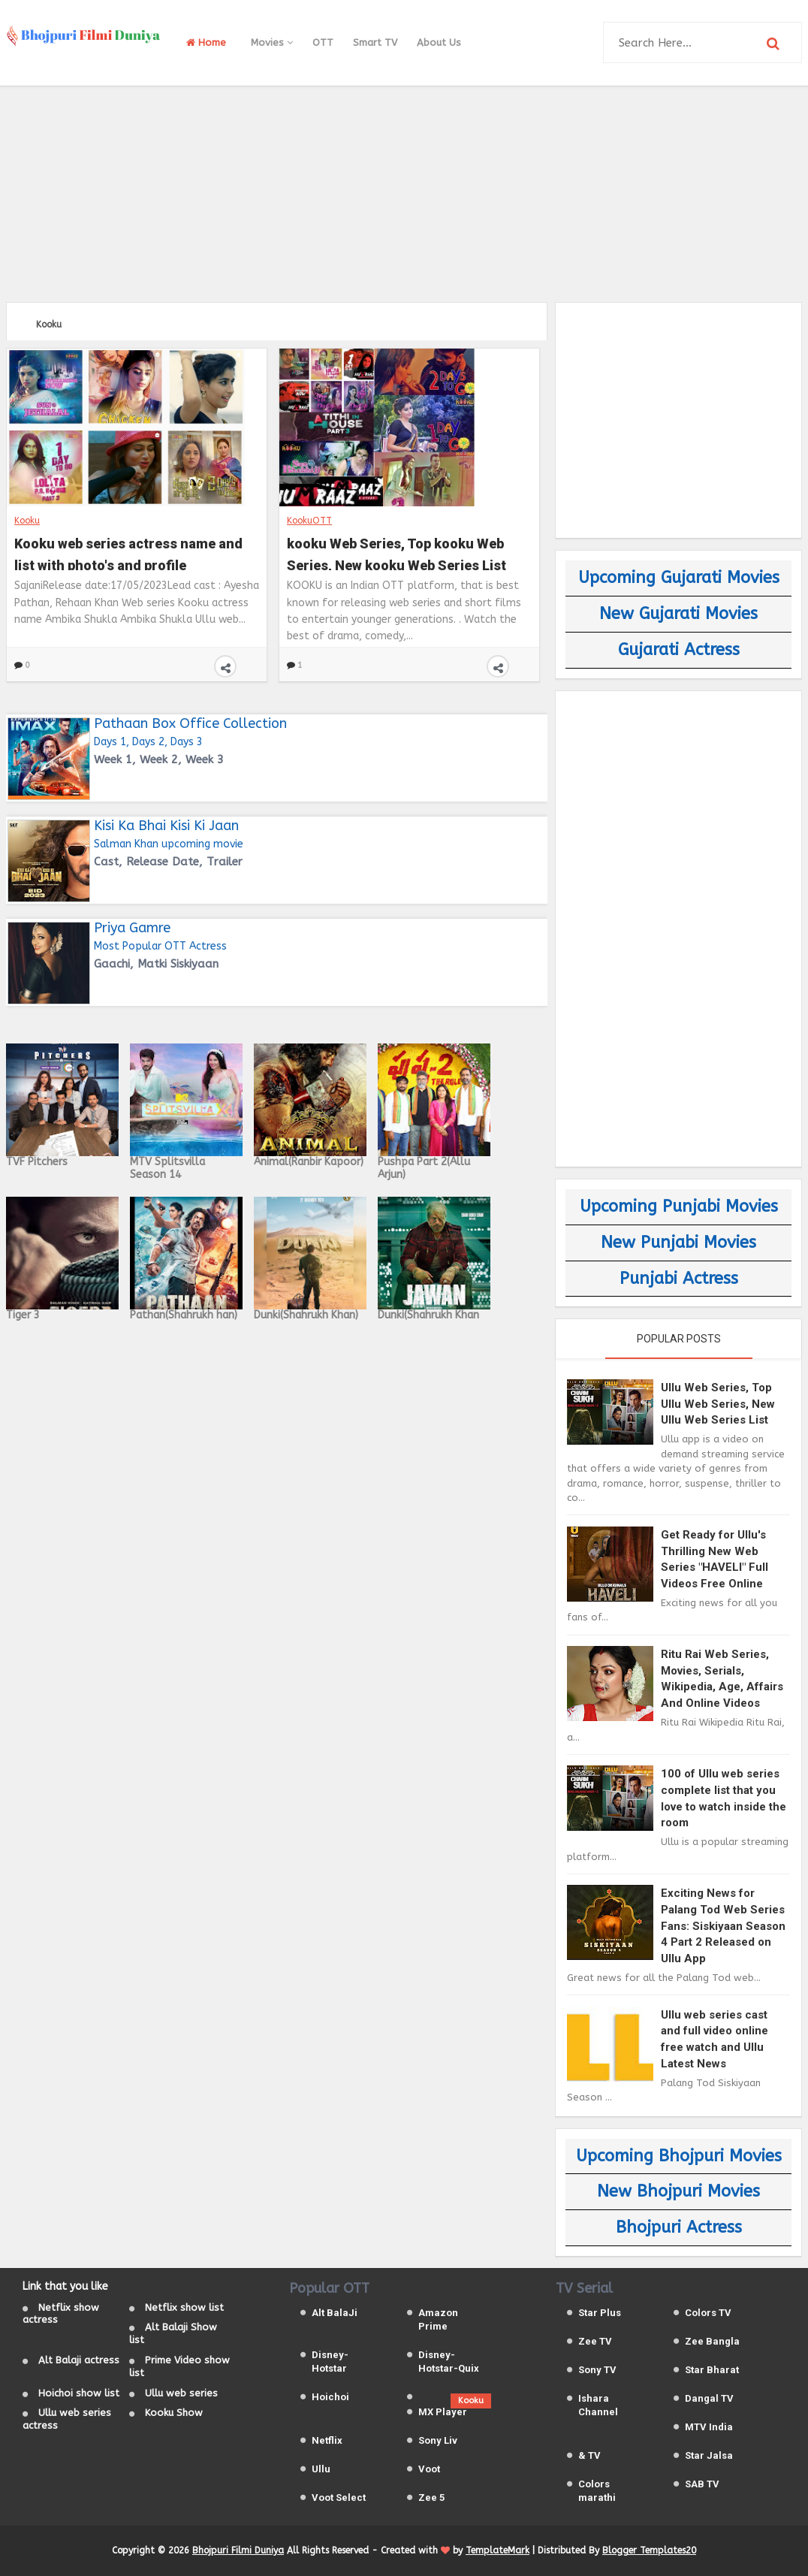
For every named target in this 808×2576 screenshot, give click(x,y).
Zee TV (595, 2341)
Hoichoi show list (78, 2393)
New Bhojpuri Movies (678, 2191)
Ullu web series (181, 2393)
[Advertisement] (404, 191)
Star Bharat (712, 2369)
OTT (322, 42)
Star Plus (599, 2312)
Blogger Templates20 (649, 2550)
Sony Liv (437, 2440)
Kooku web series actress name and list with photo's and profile (128, 553)
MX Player (442, 2411)
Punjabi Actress (679, 1278)
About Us (439, 42)
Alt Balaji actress (78, 2360)
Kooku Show (174, 2412)
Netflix (327, 2440)
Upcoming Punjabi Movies (679, 1206)
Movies (272, 42)
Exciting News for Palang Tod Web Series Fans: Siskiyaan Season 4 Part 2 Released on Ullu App (723, 1925)
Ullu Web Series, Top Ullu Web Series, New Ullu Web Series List (718, 1404)
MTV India (709, 2427)
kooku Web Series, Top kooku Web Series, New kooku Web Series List (396, 553)
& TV (589, 2455)
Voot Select (339, 2497)
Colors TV (708, 2312)
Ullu (321, 2469)
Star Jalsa (709, 2455)
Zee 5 (431, 2497)
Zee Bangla (712, 2341)
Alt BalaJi (334, 2312)
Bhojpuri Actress (679, 2227)
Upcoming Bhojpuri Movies (679, 2156)
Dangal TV (709, 2398)
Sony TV (597, 2369)
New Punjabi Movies (678, 1242)
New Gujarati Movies (678, 614)
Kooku (27, 520)
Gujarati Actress (679, 650)
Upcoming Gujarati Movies (678, 577)
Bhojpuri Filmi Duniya (238, 2550)
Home (206, 42)
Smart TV (375, 42)
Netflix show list (184, 2307)
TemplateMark (497, 2550)
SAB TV (702, 2484)
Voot (429, 2469)
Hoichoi (330, 2396)
